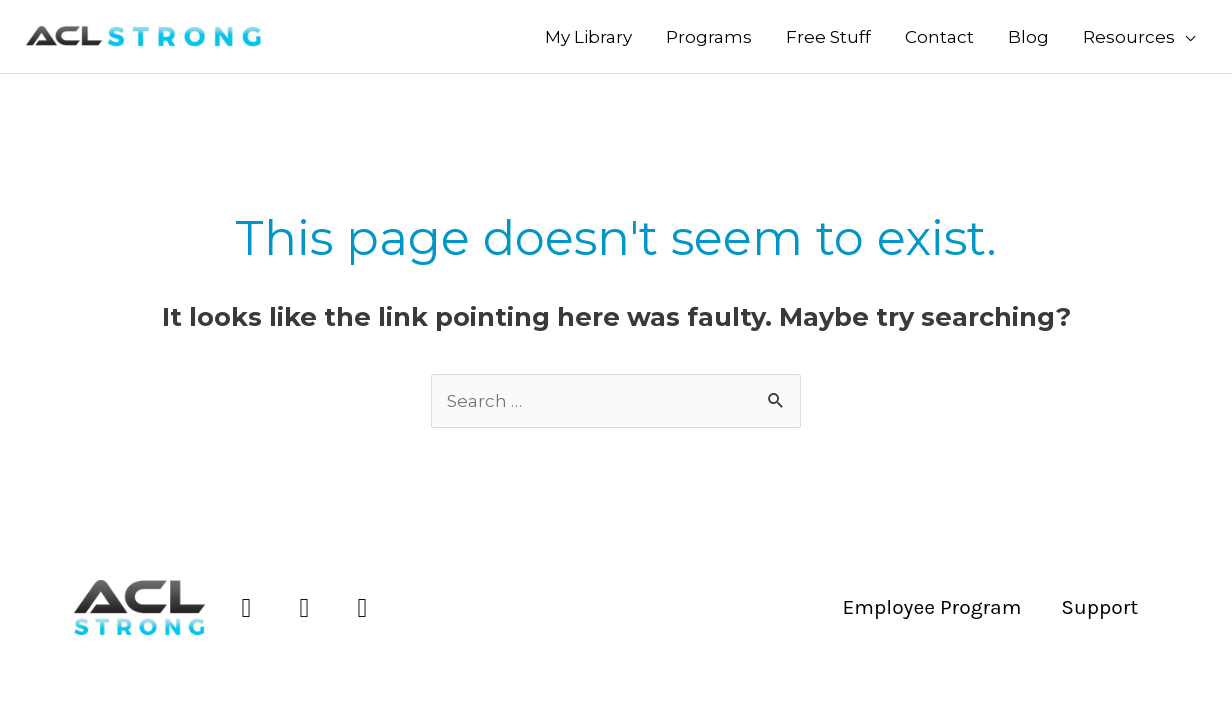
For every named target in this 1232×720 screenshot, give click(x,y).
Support (1099, 607)
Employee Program (932, 607)
